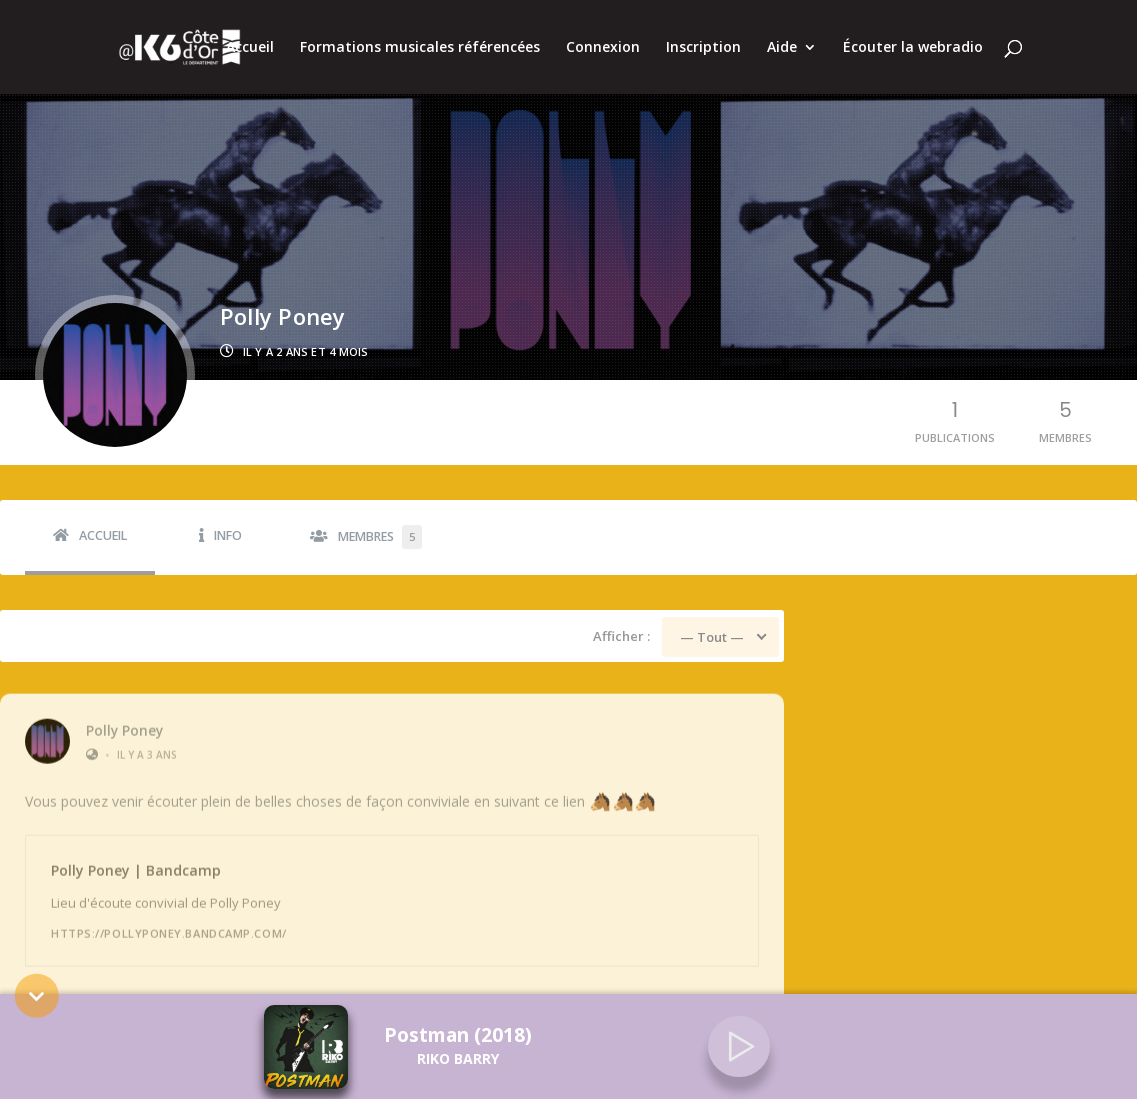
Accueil (250, 48)
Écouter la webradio (913, 48)
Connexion (603, 48)
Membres (380, 537)
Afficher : (621, 636)
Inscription (703, 48)
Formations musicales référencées (420, 48)
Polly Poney (124, 720)
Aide (782, 48)
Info (228, 535)
